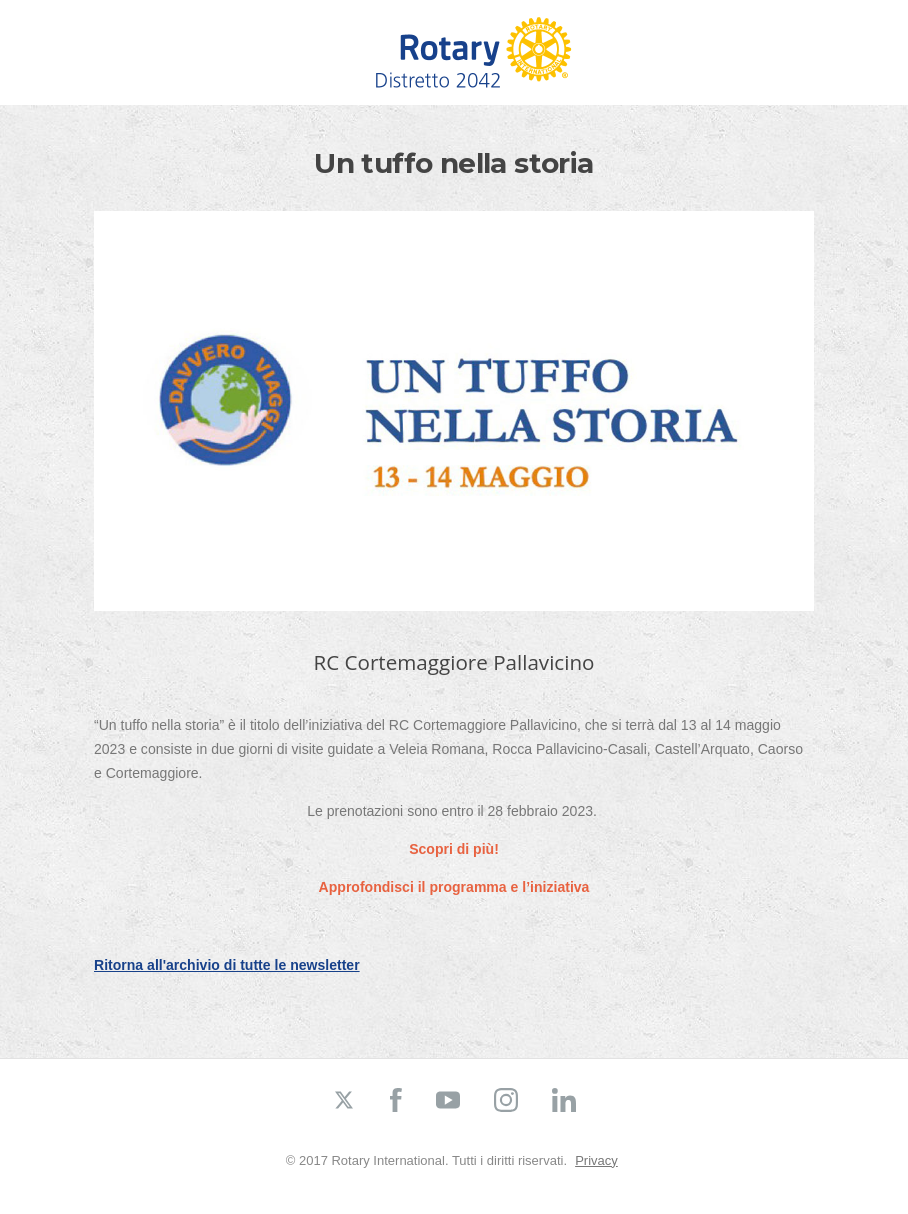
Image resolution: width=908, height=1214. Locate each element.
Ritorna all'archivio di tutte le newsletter (227, 965)
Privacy (596, 1160)
